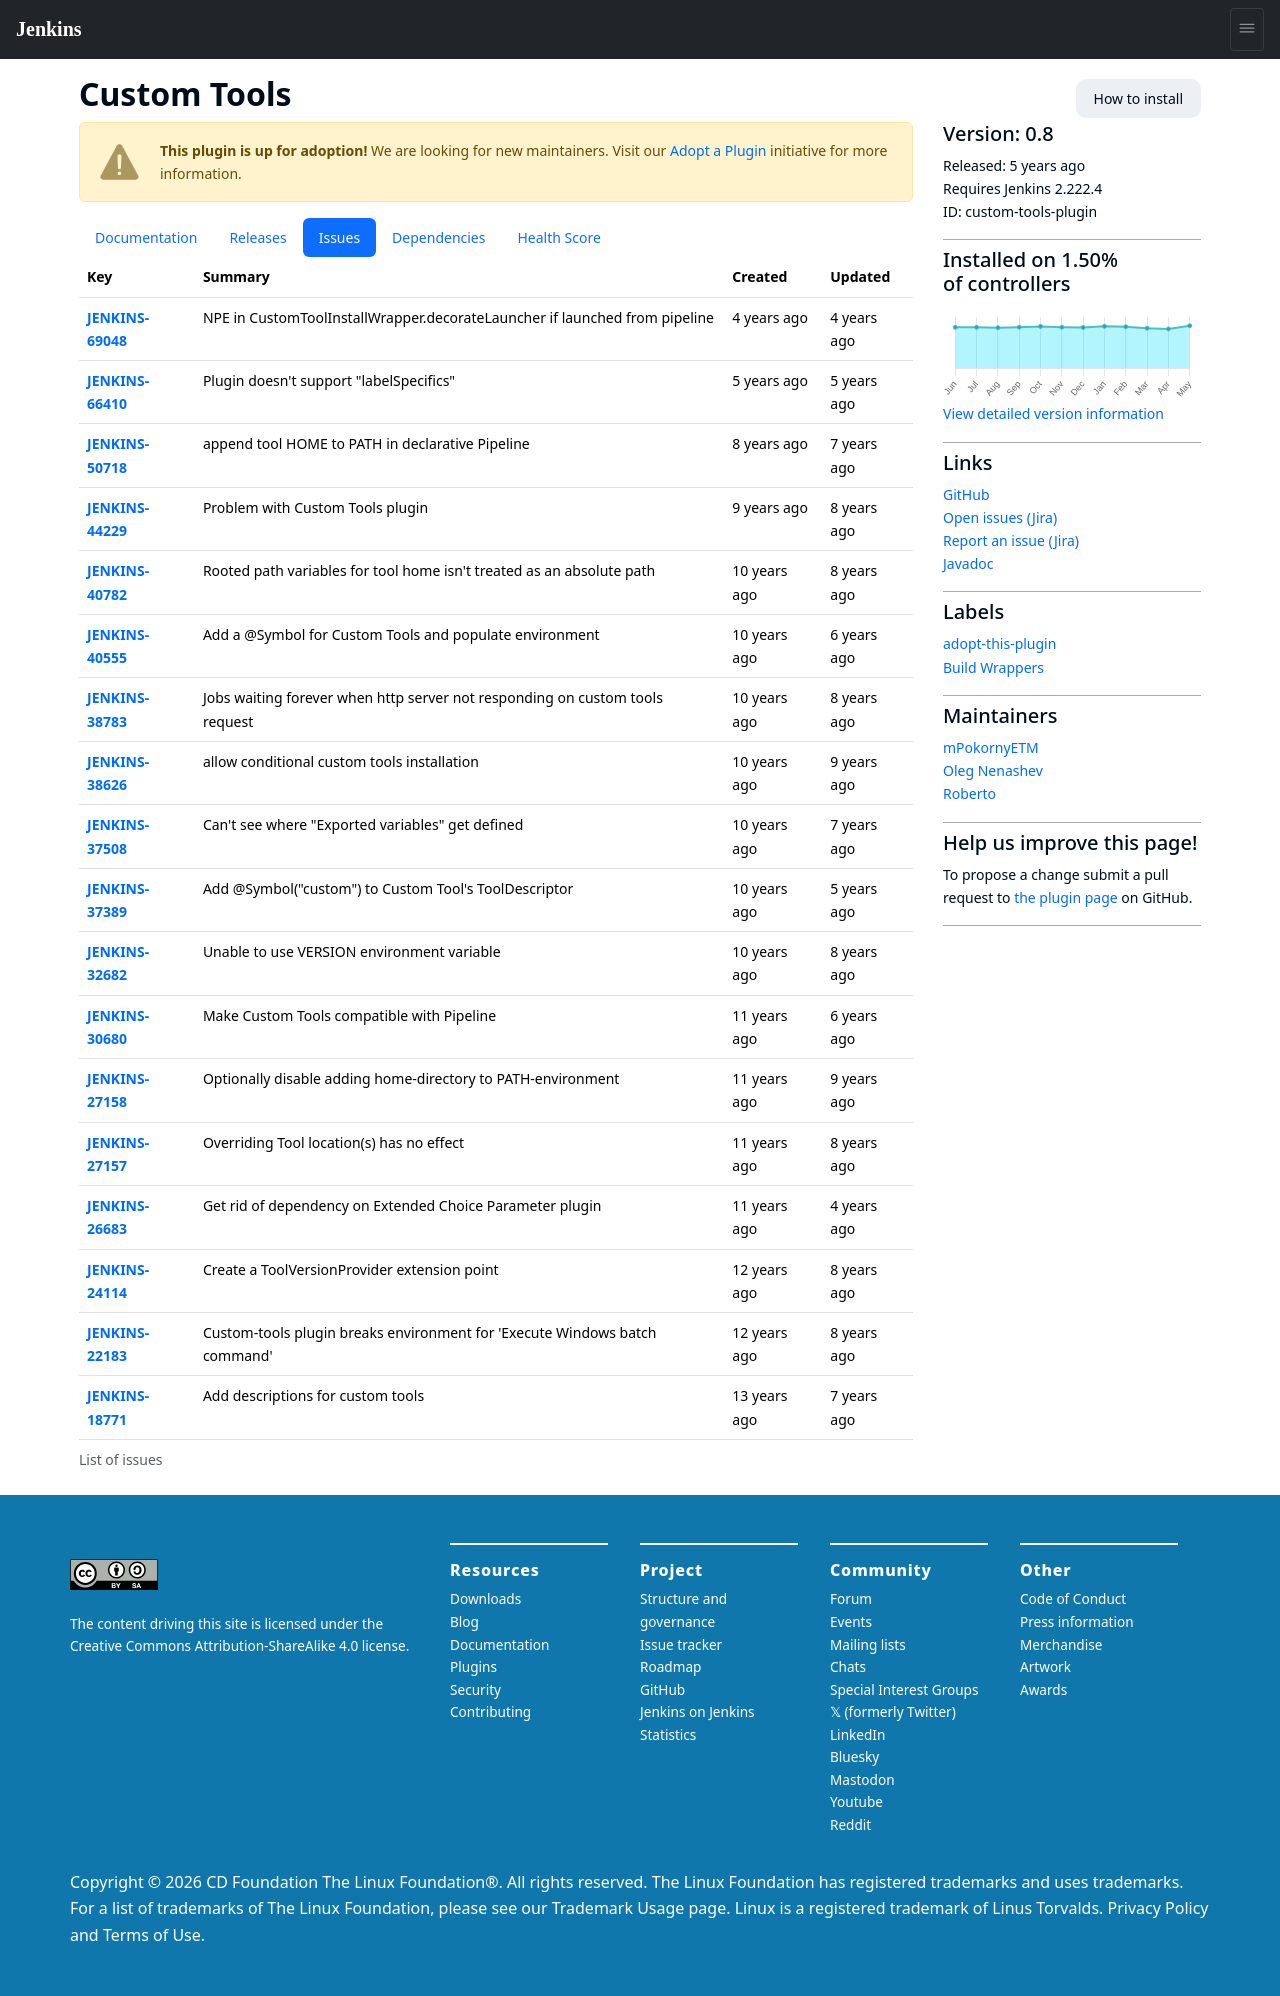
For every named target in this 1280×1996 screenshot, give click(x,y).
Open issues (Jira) (1000, 517)
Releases (257, 237)
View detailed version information (1053, 413)
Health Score (558, 237)
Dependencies (438, 237)
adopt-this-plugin (999, 643)
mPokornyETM (991, 747)
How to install (1138, 98)
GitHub (966, 494)
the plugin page (1066, 897)
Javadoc (968, 563)
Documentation (146, 237)
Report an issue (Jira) (1011, 540)
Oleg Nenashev (993, 770)
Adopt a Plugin (718, 150)
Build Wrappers (993, 667)
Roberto (969, 793)
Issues (339, 237)
